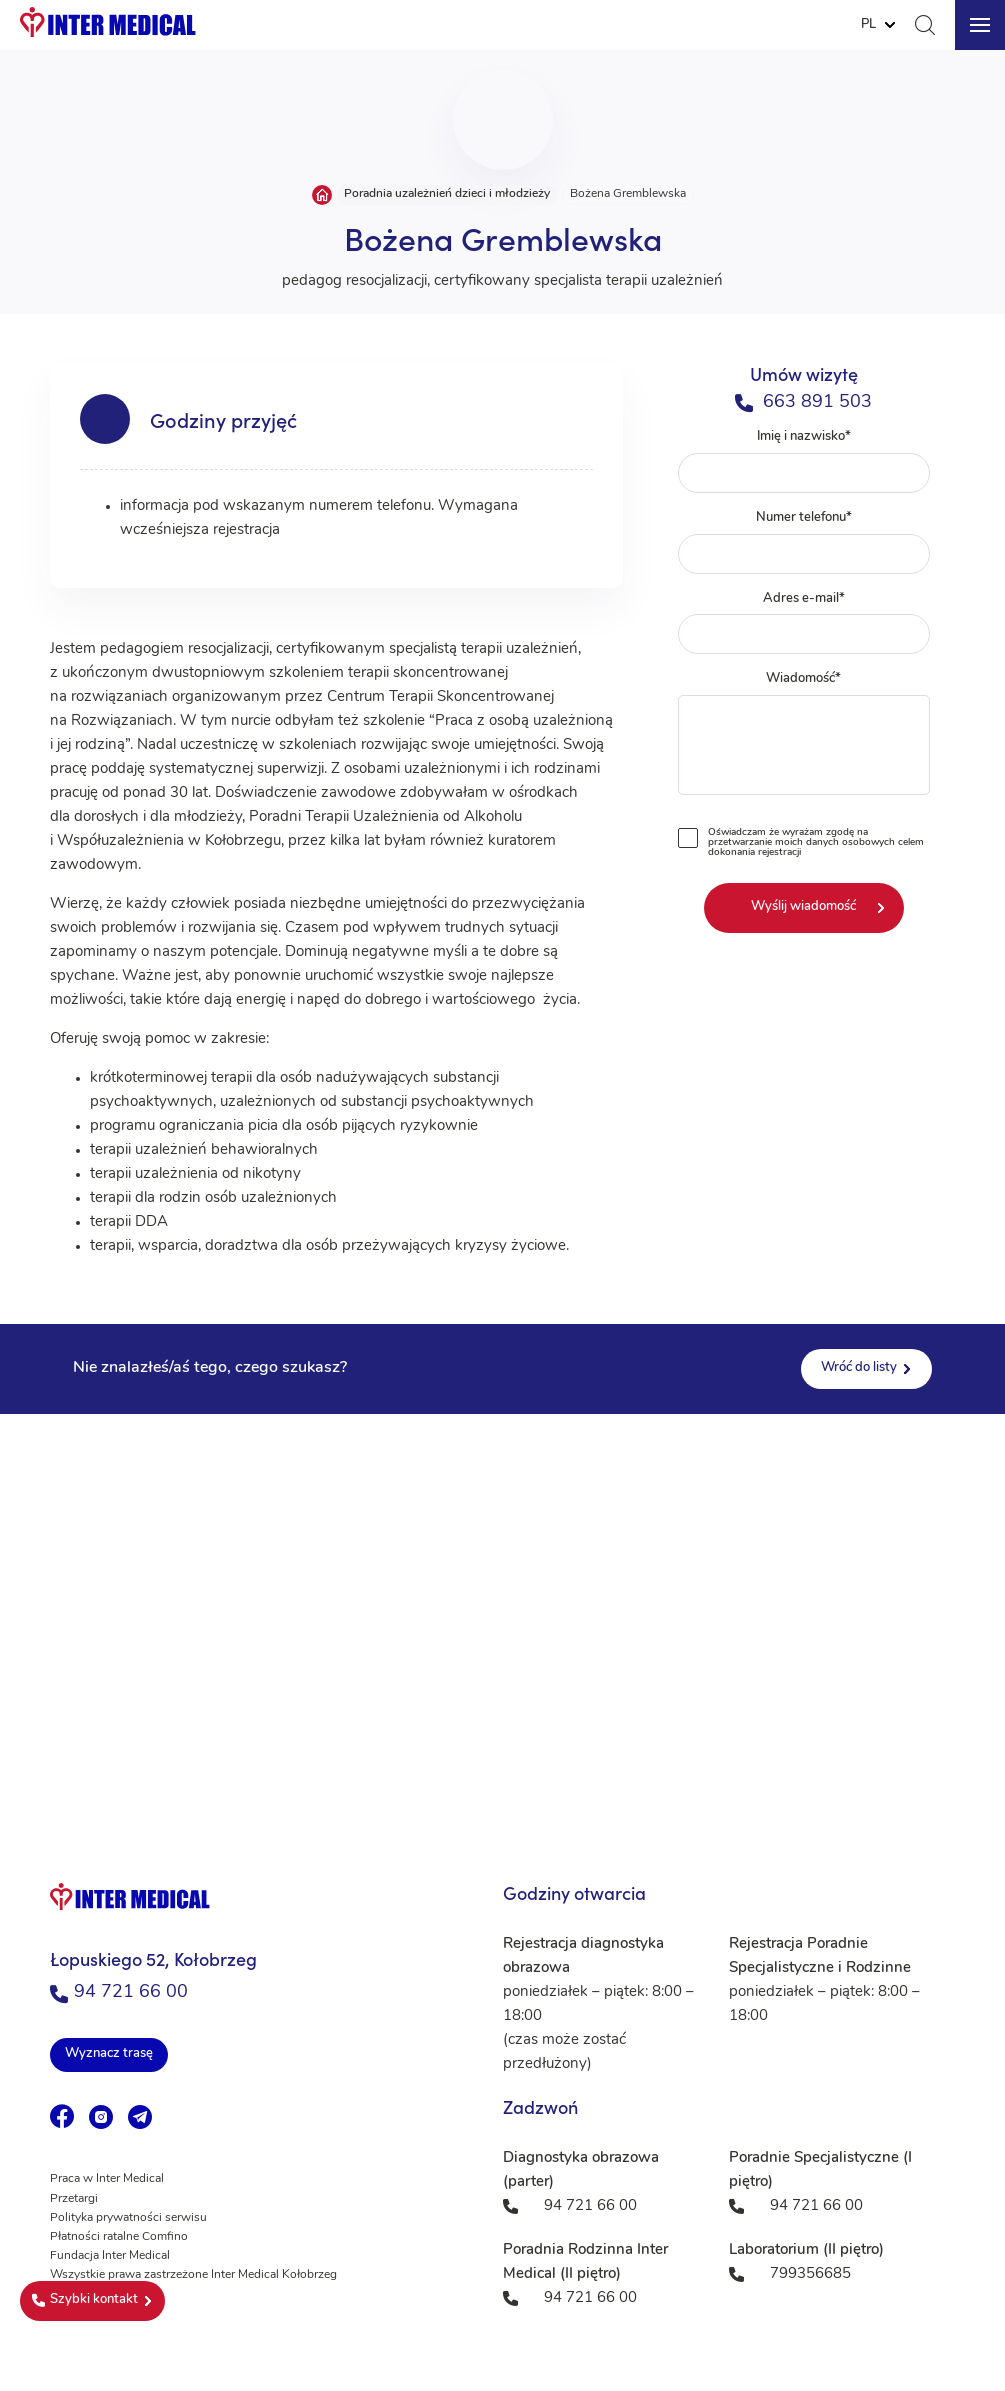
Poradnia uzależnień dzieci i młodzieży (447, 194)
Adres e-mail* (803, 623)
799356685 (810, 2274)
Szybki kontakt (85, 2300)
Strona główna (322, 195)
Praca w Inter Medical (107, 2179)
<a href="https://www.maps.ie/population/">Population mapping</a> (502, 1614)
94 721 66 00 (119, 1992)
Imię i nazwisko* (803, 461)
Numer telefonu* (803, 542)
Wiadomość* (803, 737)
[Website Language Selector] (878, 25)
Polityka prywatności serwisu (128, 2218)
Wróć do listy (859, 1367)
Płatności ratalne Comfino (119, 2237)
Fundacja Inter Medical (110, 2256)
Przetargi (74, 2199)
